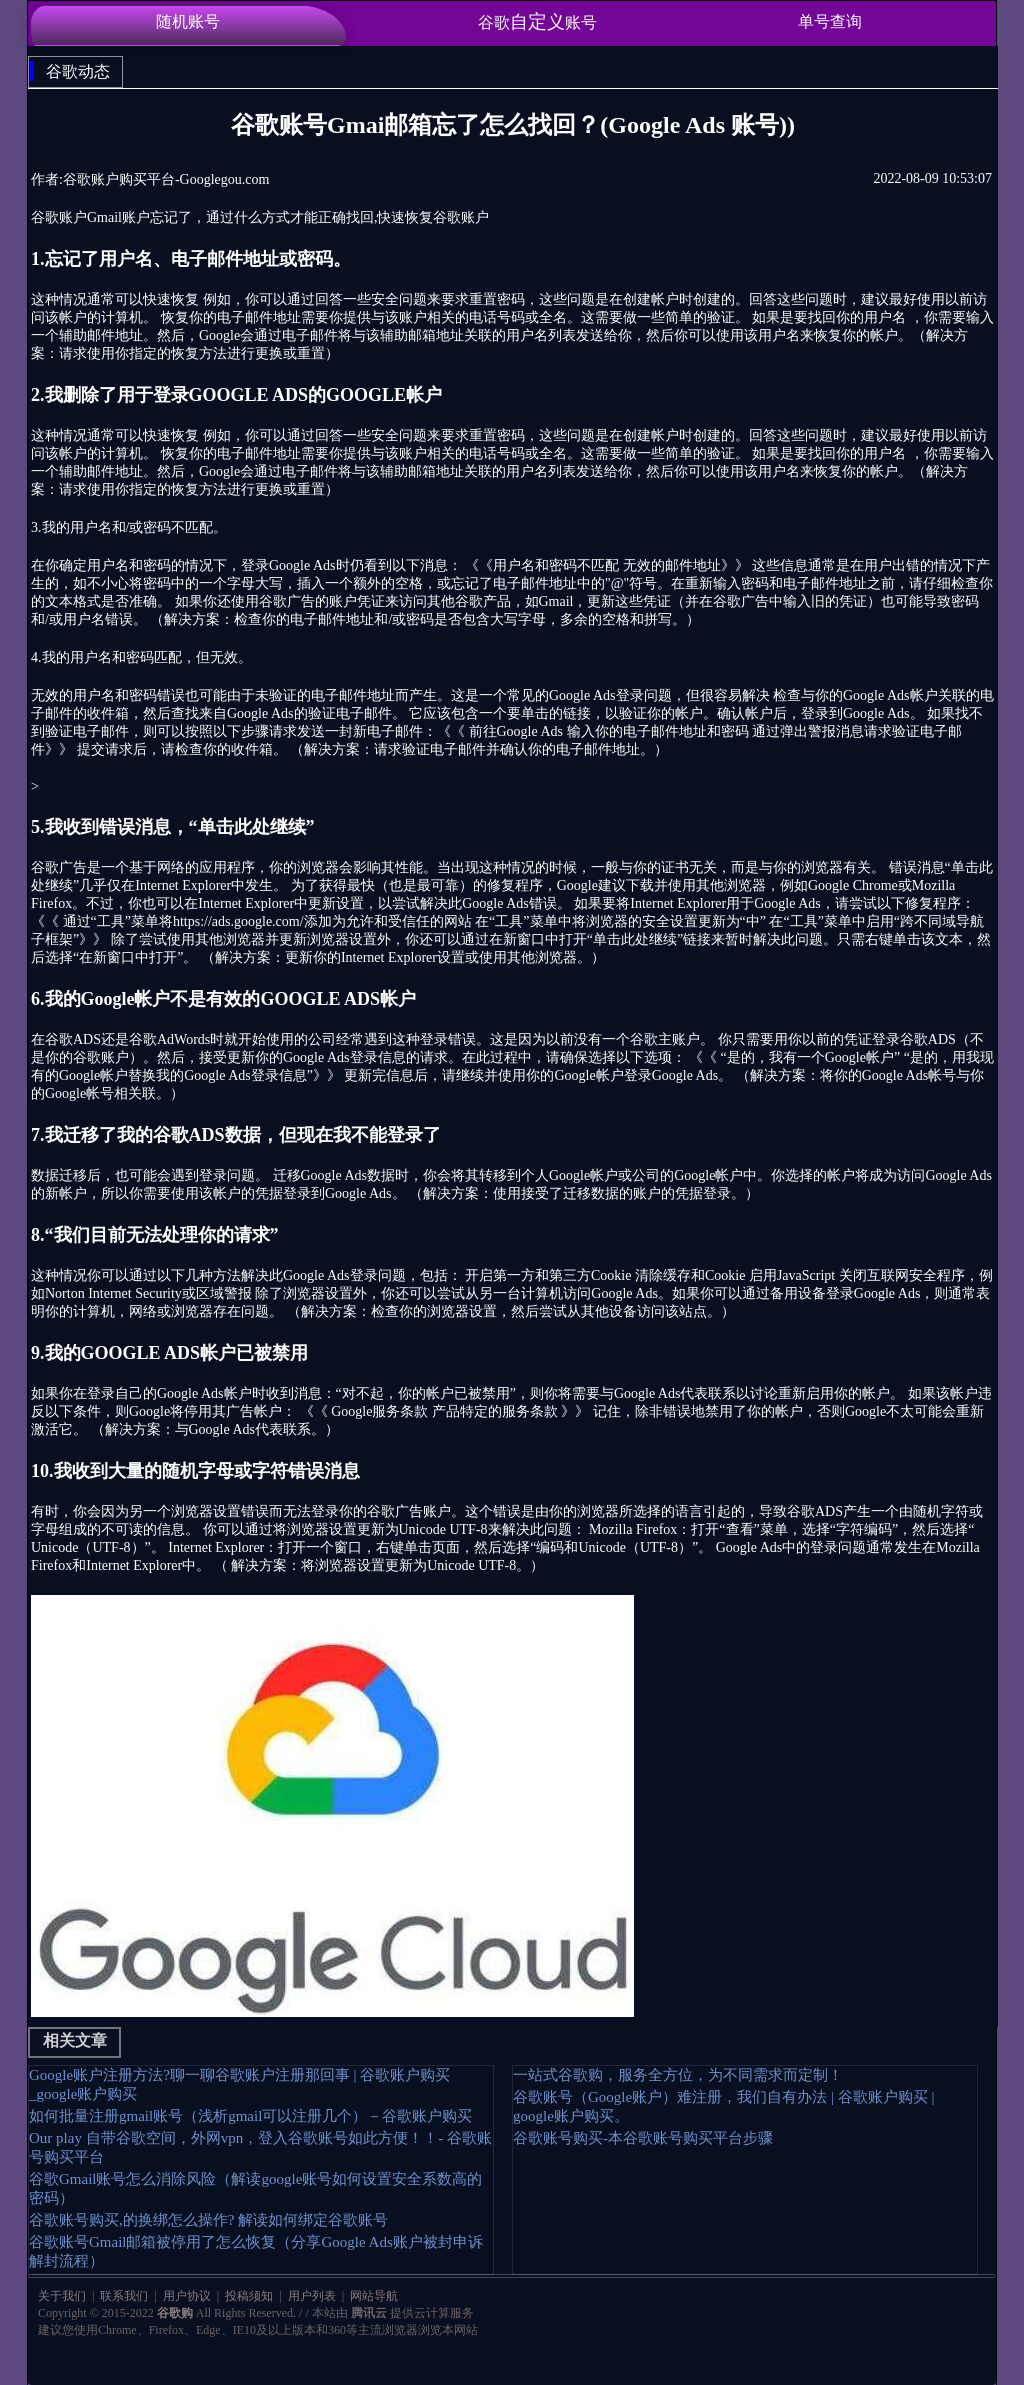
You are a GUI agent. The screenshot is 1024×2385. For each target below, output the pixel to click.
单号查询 (830, 21)
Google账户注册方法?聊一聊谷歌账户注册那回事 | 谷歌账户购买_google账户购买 (239, 2084)
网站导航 (372, 2296)
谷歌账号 (537, 21)
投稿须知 (249, 2296)
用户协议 (187, 2296)
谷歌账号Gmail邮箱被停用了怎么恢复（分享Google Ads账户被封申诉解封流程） (256, 2251)
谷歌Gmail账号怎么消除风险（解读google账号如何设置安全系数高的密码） (255, 2188)
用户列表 (312, 2296)
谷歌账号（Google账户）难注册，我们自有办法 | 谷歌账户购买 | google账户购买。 (723, 2106)
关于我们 (63, 2296)
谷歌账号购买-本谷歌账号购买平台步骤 (643, 2138)
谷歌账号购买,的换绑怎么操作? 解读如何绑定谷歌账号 (208, 2220)
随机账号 (188, 21)
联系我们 (124, 2296)
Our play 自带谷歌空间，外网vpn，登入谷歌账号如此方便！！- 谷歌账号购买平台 (260, 2147)
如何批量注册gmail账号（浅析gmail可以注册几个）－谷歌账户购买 (250, 2116)
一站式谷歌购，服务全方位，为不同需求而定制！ (678, 2075)
